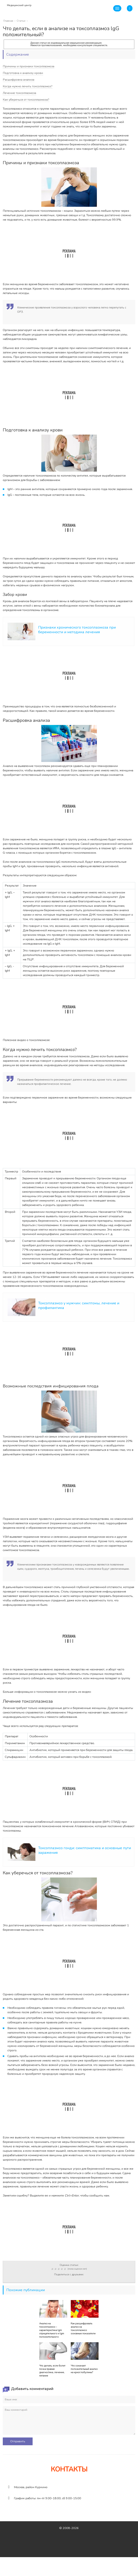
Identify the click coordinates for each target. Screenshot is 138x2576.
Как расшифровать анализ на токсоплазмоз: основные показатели (83, 2328)
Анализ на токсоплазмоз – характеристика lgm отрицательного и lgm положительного (51, 2330)
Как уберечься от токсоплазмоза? (26, 100)
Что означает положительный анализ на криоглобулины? (84, 2369)
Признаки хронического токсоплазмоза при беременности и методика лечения (77, 630)
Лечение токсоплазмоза (19, 93)
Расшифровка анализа (18, 80)
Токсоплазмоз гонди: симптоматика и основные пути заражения (84, 1850)
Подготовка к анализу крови (23, 73)
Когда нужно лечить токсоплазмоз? (27, 86)
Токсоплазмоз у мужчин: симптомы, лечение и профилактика (78, 1305)
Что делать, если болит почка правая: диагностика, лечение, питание (52, 2370)
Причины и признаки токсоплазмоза (28, 66)
